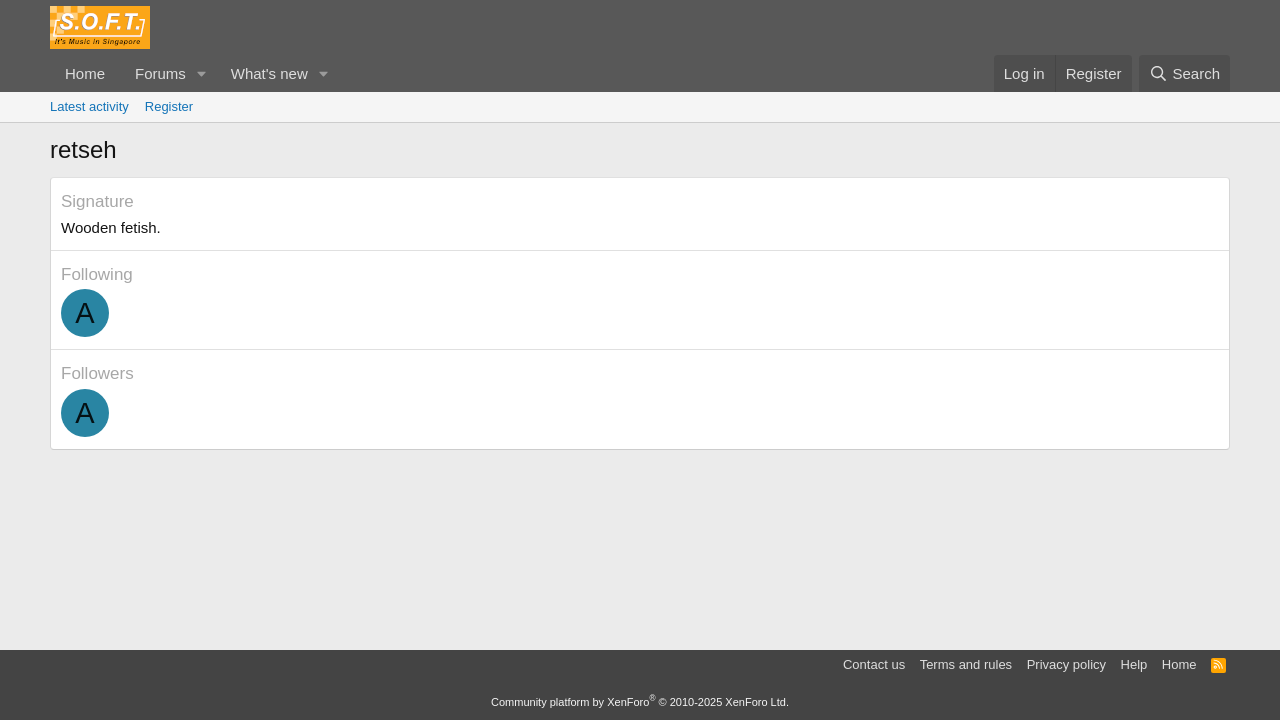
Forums (160, 73)
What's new (269, 73)
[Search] (1184, 73)
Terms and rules (966, 664)
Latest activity (89, 106)
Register (169, 106)
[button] (202, 73)
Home (85, 73)
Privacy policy (1066, 664)
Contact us (874, 664)
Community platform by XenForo (640, 702)
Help (1134, 664)
